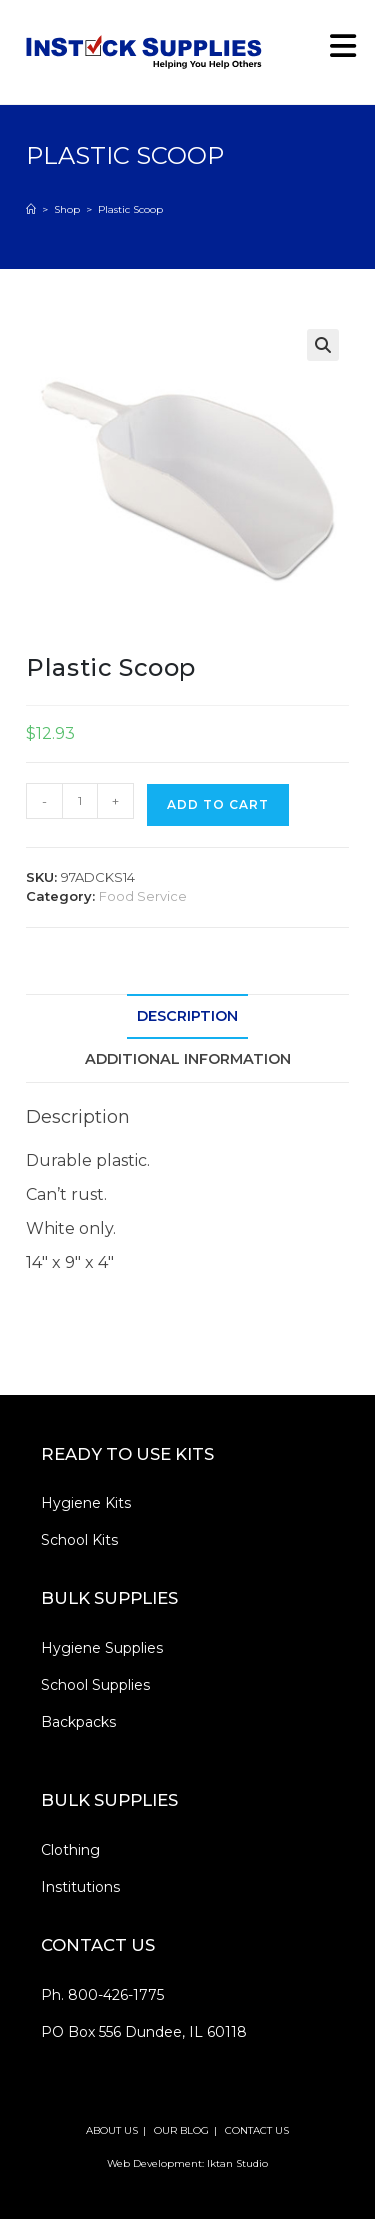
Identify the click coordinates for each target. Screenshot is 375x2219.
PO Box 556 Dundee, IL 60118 (144, 2032)
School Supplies (95, 1685)
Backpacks (78, 1722)
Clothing (70, 1850)
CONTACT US (257, 2130)
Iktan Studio (237, 2163)
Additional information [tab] (188, 1059)
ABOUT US (112, 2130)
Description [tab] (187, 1016)
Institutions (80, 1887)
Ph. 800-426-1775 (102, 1995)
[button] (323, 345)
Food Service (143, 896)
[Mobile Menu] (336, 51)
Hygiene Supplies (102, 1648)
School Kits (79, 1540)
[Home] (31, 209)
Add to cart (218, 804)
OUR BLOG (181, 2130)
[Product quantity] (80, 801)
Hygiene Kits (86, 1503)
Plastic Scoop (130, 209)
